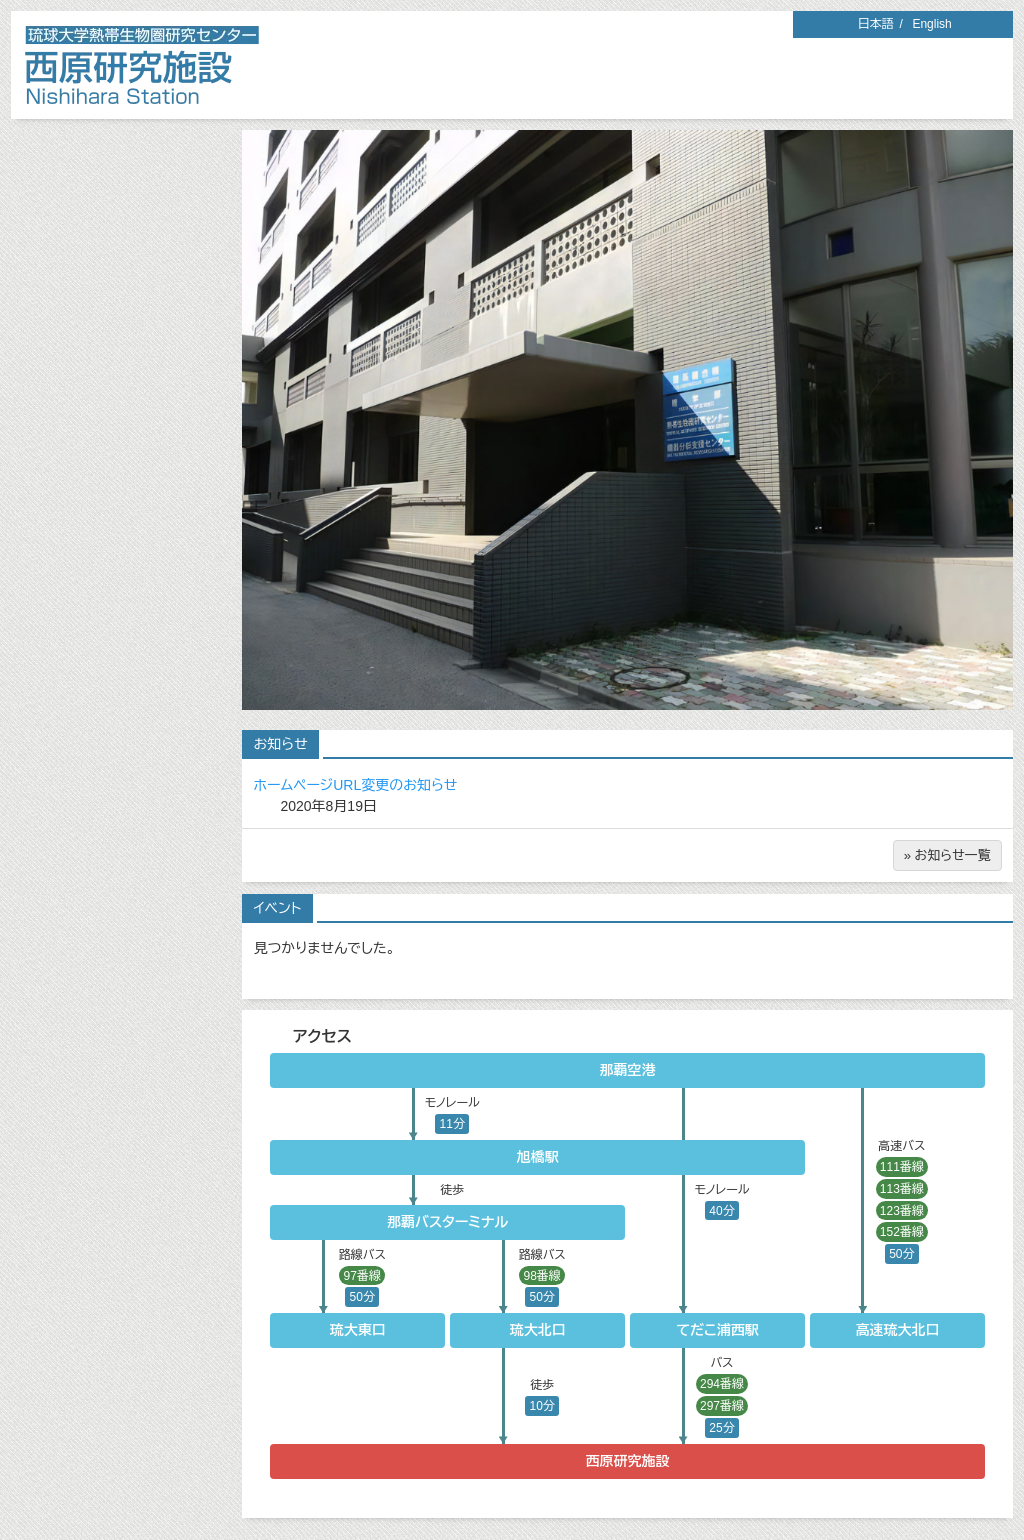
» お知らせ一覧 (947, 855)
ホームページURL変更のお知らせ (356, 785)
